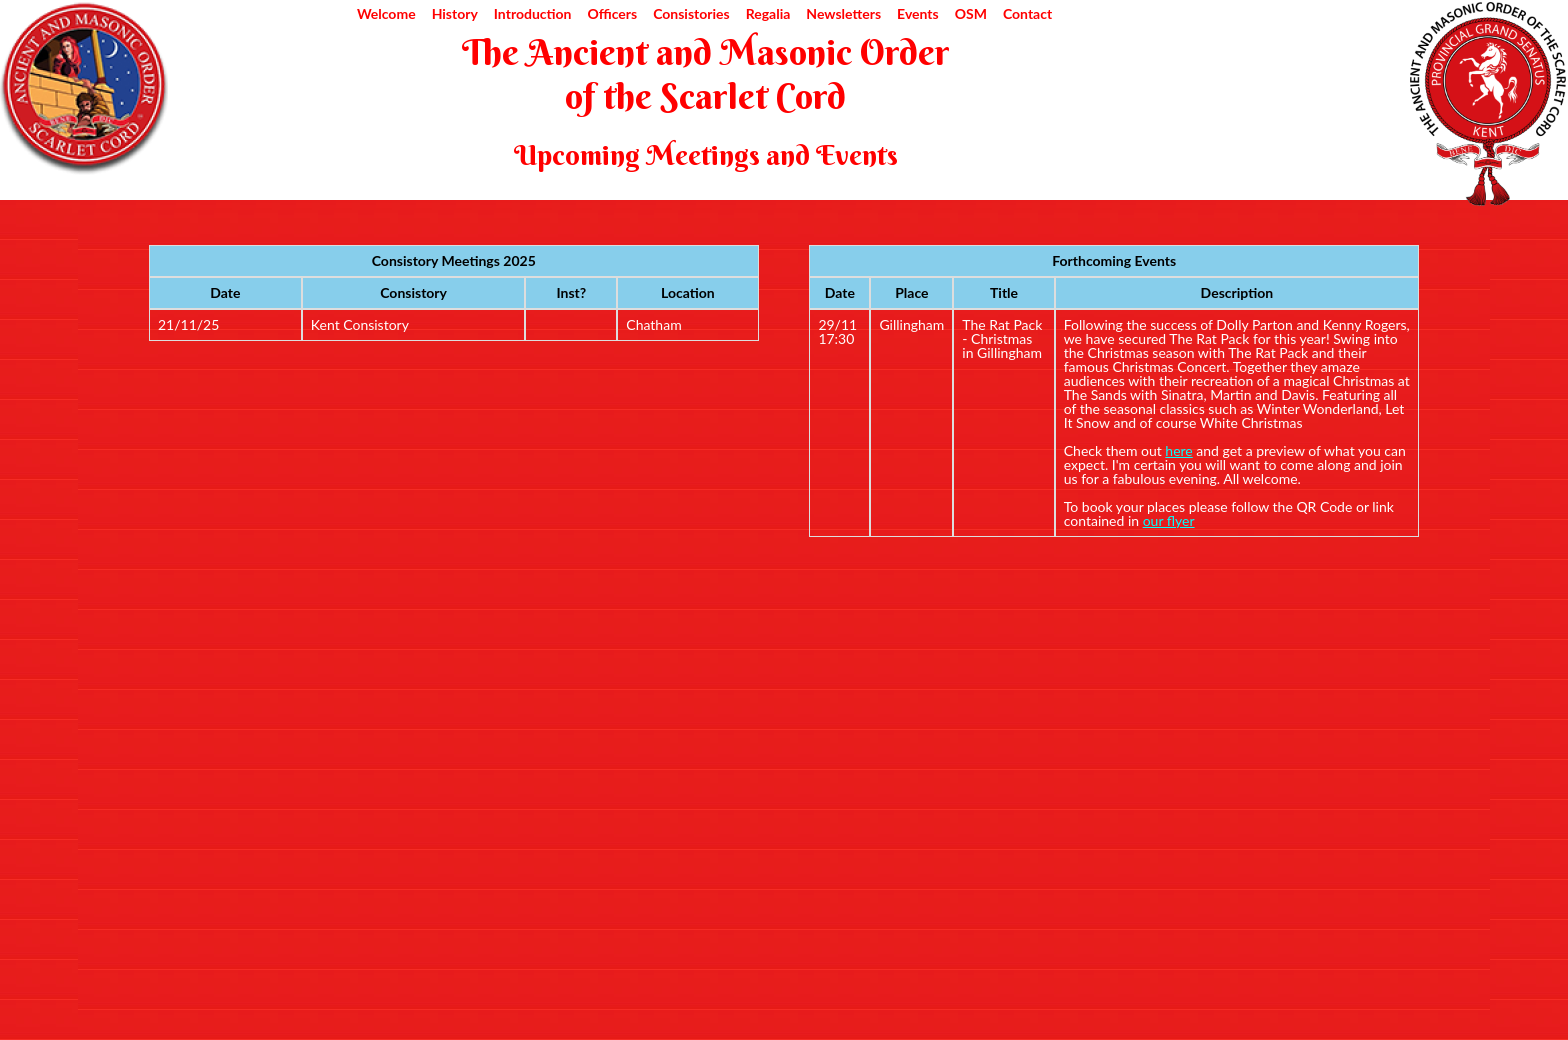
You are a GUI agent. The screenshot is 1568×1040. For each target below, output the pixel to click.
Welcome (386, 13)
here (1178, 450)
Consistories (691, 13)
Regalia (768, 13)
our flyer (1169, 520)
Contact (1027, 13)
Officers (612, 13)
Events (918, 13)
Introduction (533, 13)
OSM (971, 13)
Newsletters (843, 13)
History (455, 13)
